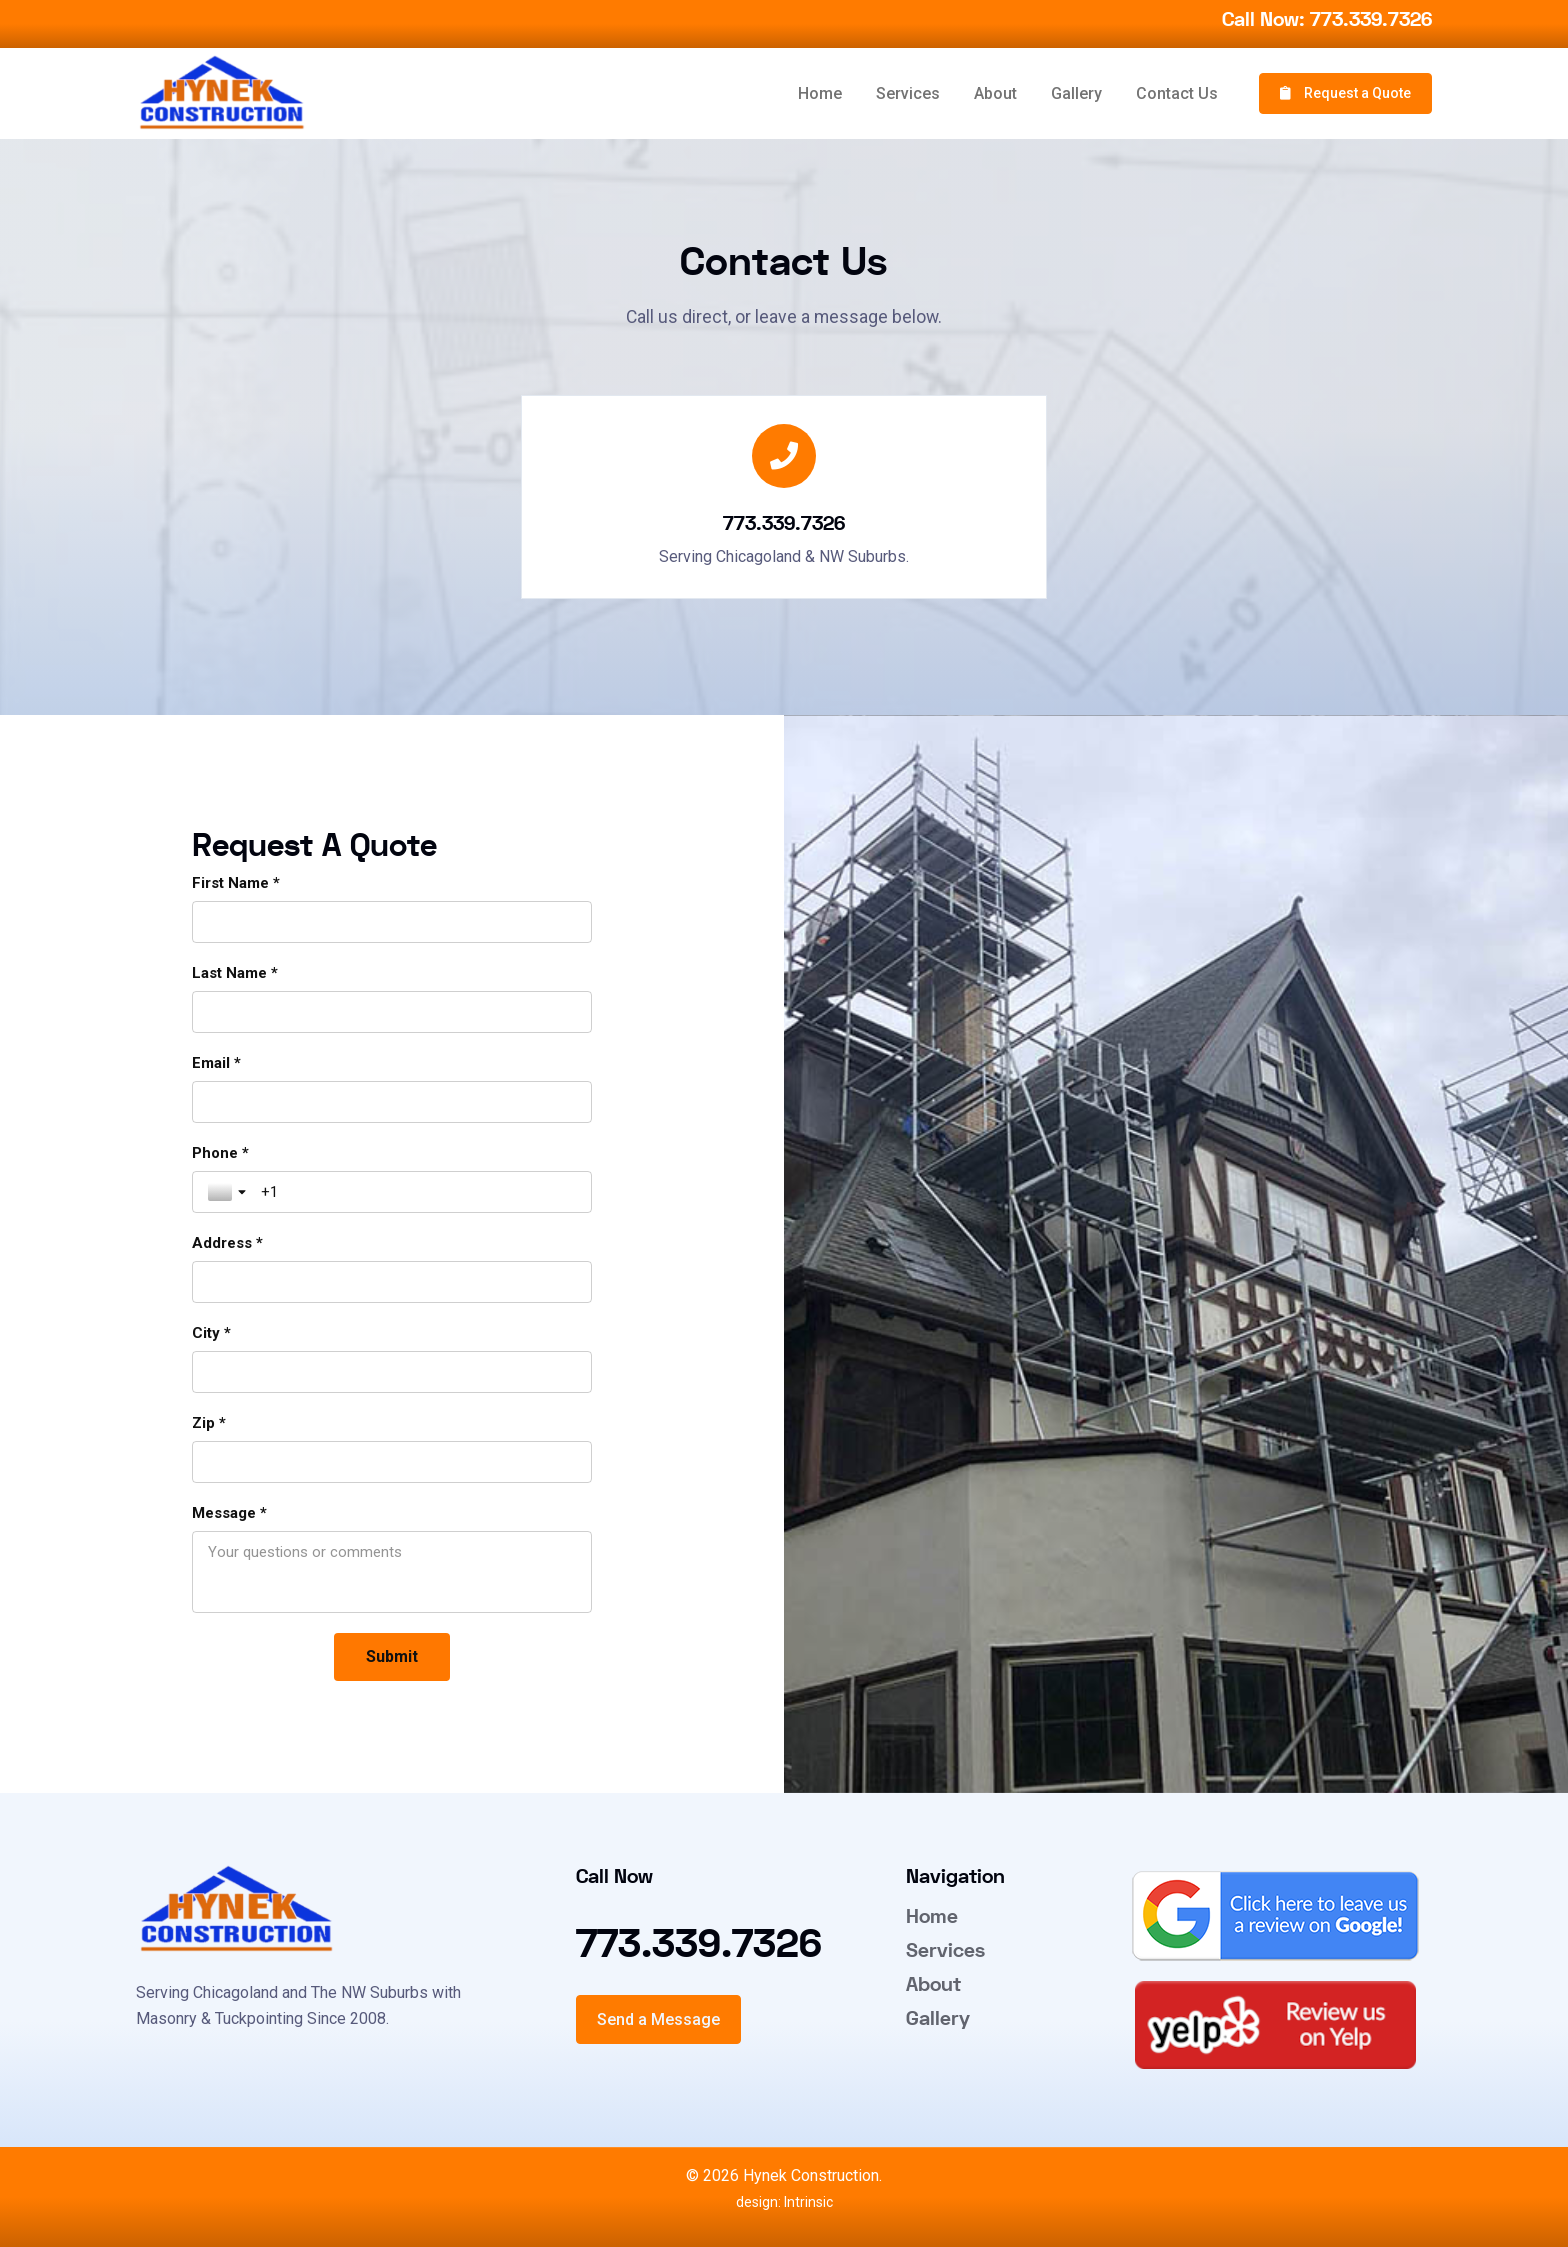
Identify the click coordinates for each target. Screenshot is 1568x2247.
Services (908, 93)
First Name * (236, 883)
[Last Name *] (392, 1012)
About (995, 93)
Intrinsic (807, 2202)
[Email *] (392, 1102)
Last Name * (235, 973)
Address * (227, 1243)
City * (211, 1333)
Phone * (220, 1153)
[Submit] (392, 1657)
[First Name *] (392, 922)
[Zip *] (392, 1462)
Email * (216, 1063)
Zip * (209, 1423)
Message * (229, 1513)
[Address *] (392, 1282)
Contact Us (1177, 93)
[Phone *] (418, 1192)
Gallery (1076, 93)
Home (820, 93)
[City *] (392, 1372)
